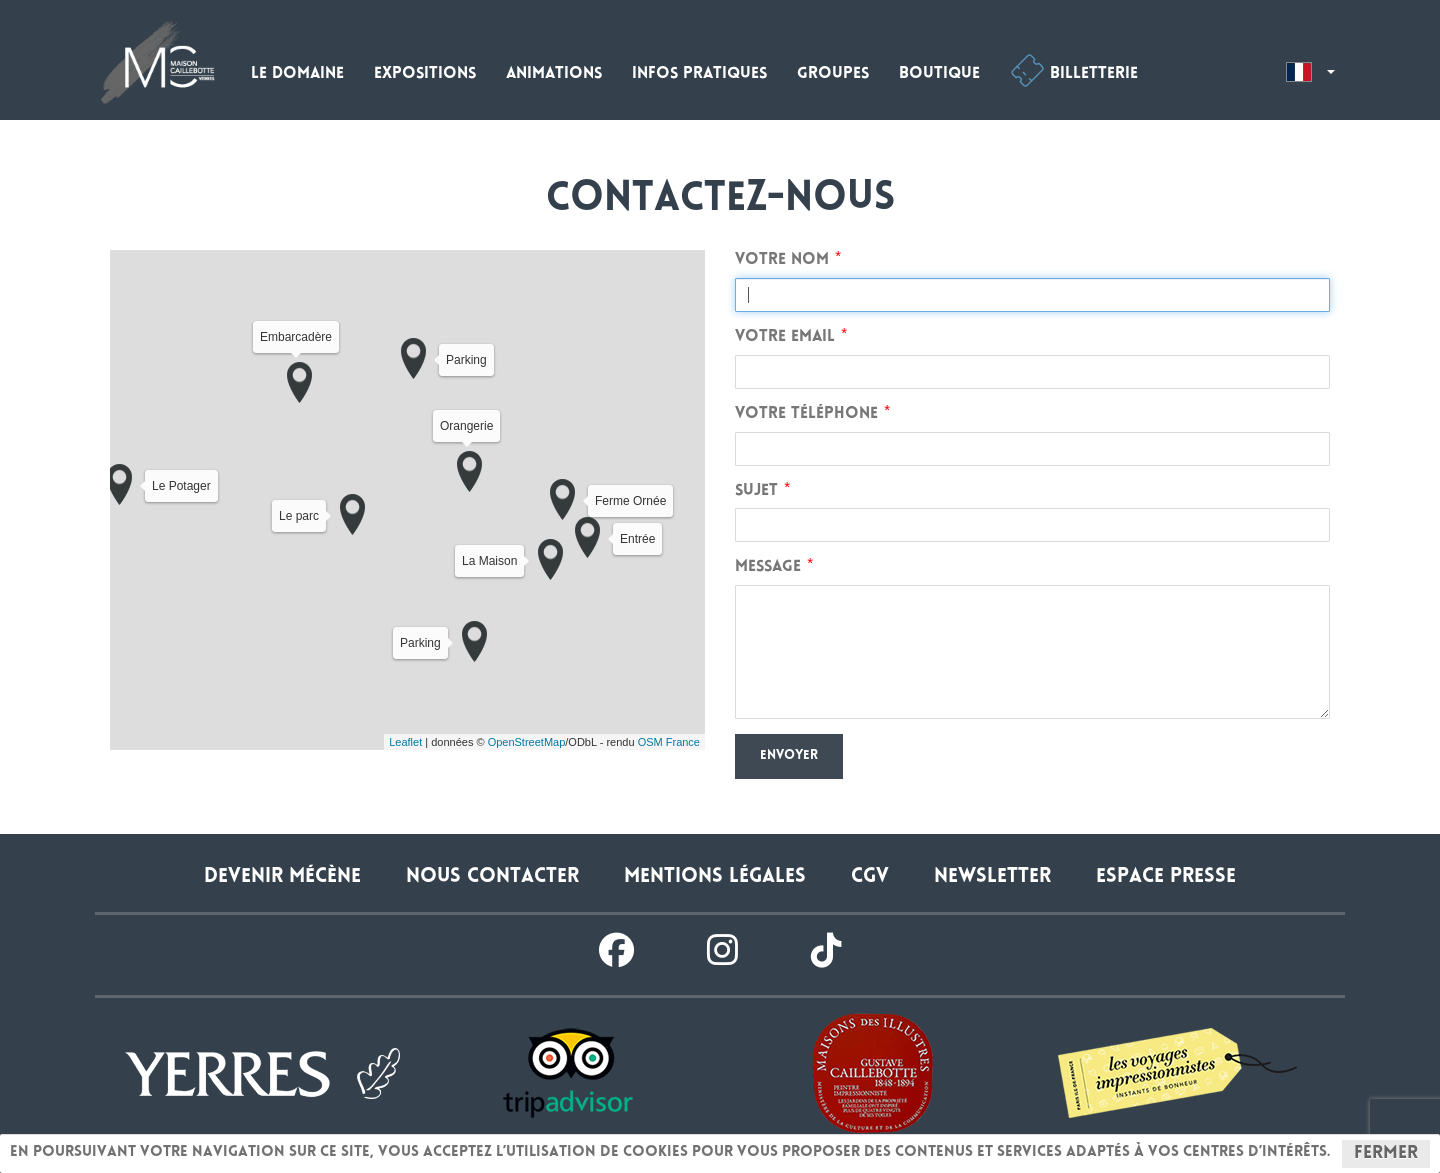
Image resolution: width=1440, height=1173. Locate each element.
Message (768, 567)
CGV (870, 877)
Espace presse (1166, 877)
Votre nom (782, 260)
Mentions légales (715, 877)
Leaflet (405, 742)
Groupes (833, 74)
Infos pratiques (699, 74)
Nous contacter (492, 877)
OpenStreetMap (527, 742)
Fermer (1386, 1154)
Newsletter (992, 877)
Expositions (425, 74)
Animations (554, 74)
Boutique (939, 74)
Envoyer (789, 756)
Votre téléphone (806, 414)
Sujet (756, 491)
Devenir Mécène (282, 877)
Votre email (785, 337)
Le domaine (297, 74)
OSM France (669, 742)
